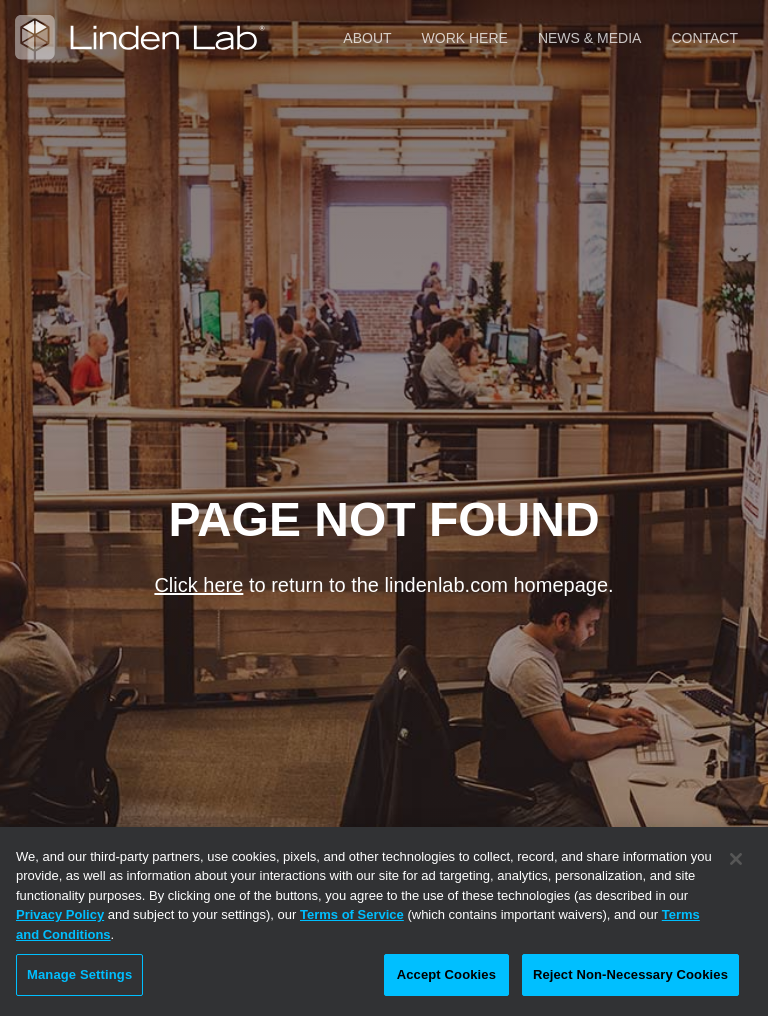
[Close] (736, 859)
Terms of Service (352, 914)
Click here (198, 585)
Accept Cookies (446, 974)
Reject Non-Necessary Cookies (630, 974)
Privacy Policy (60, 914)
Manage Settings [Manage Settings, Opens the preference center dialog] (79, 974)
